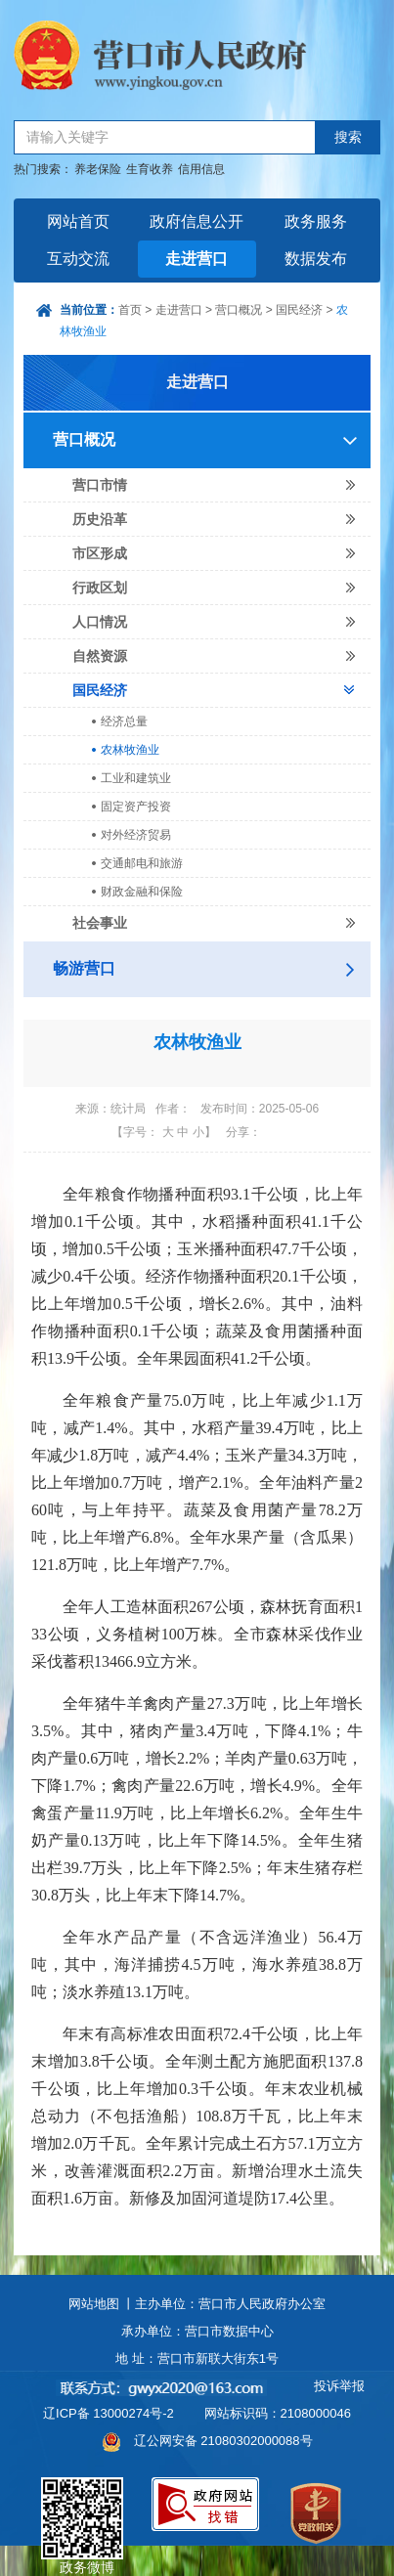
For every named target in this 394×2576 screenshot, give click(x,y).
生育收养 (149, 169)
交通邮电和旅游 (142, 863)
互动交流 (78, 258)
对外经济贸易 (136, 835)
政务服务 (316, 221)
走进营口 (196, 258)
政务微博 (82, 2499)
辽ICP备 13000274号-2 (108, 2413)
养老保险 (97, 169)
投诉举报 (339, 2386)
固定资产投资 (136, 806)
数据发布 (316, 258)
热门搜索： (43, 169)
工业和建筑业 (136, 778)
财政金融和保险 (142, 891)
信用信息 (201, 169)
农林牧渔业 (130, 750)
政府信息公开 (196, 221)
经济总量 (124, 721)
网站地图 (93, 2303)
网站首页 (78, 221)
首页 (130, 310)
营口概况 (238, 310)
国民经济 (299, 310)
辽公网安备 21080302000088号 (223, 2440)
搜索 (348, 137)
